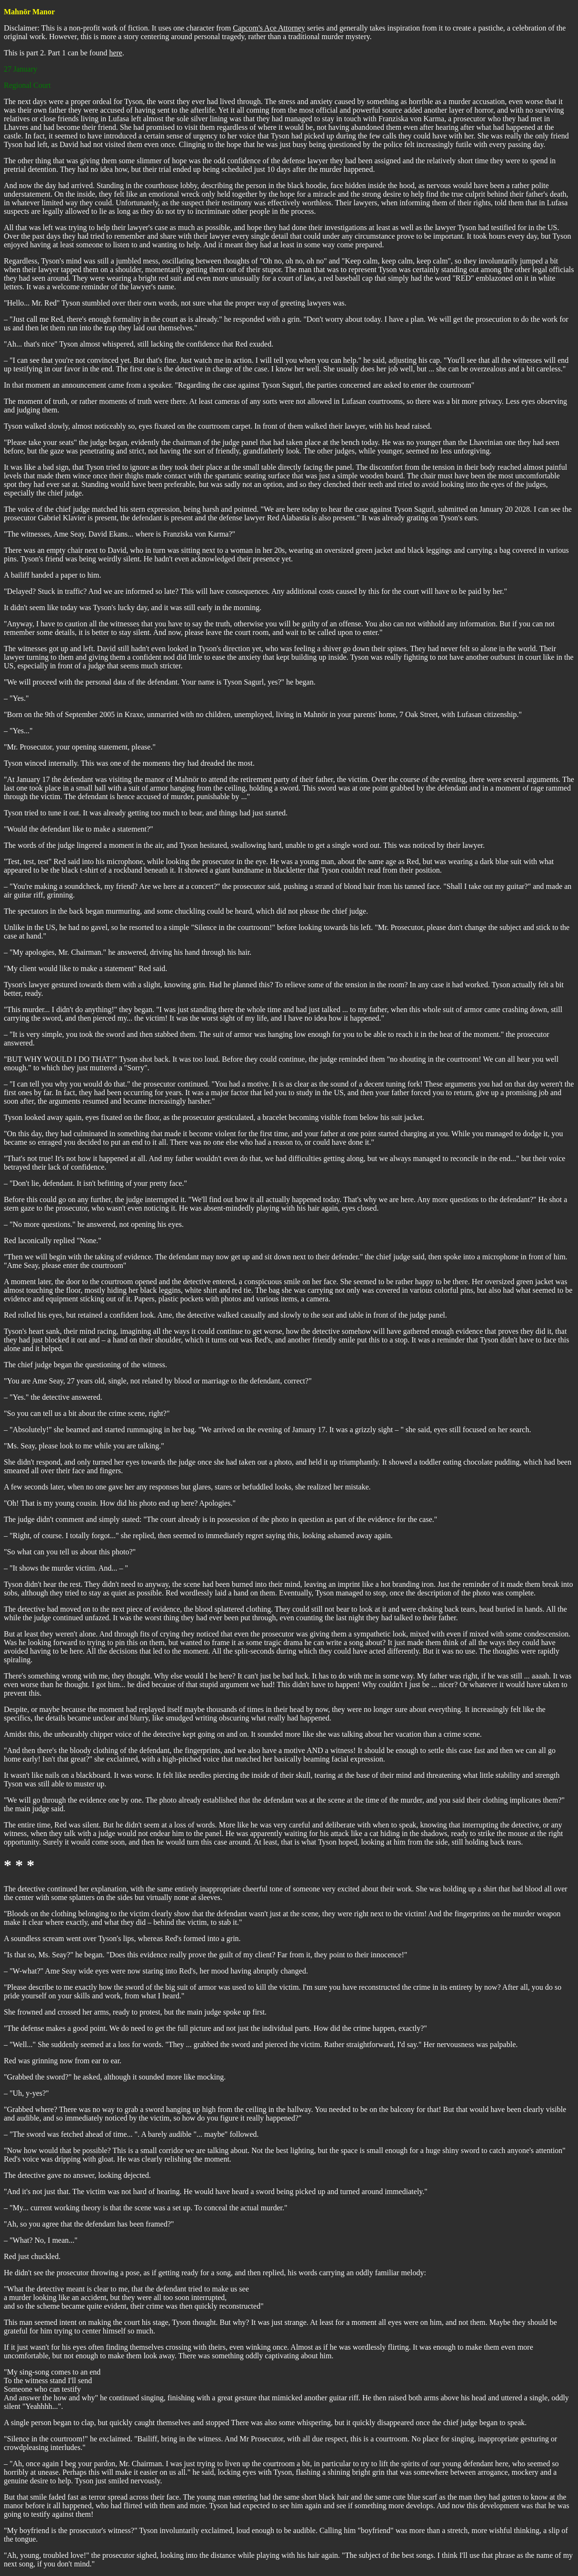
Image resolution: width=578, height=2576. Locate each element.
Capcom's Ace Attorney (269, 28)
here (115, 53)
